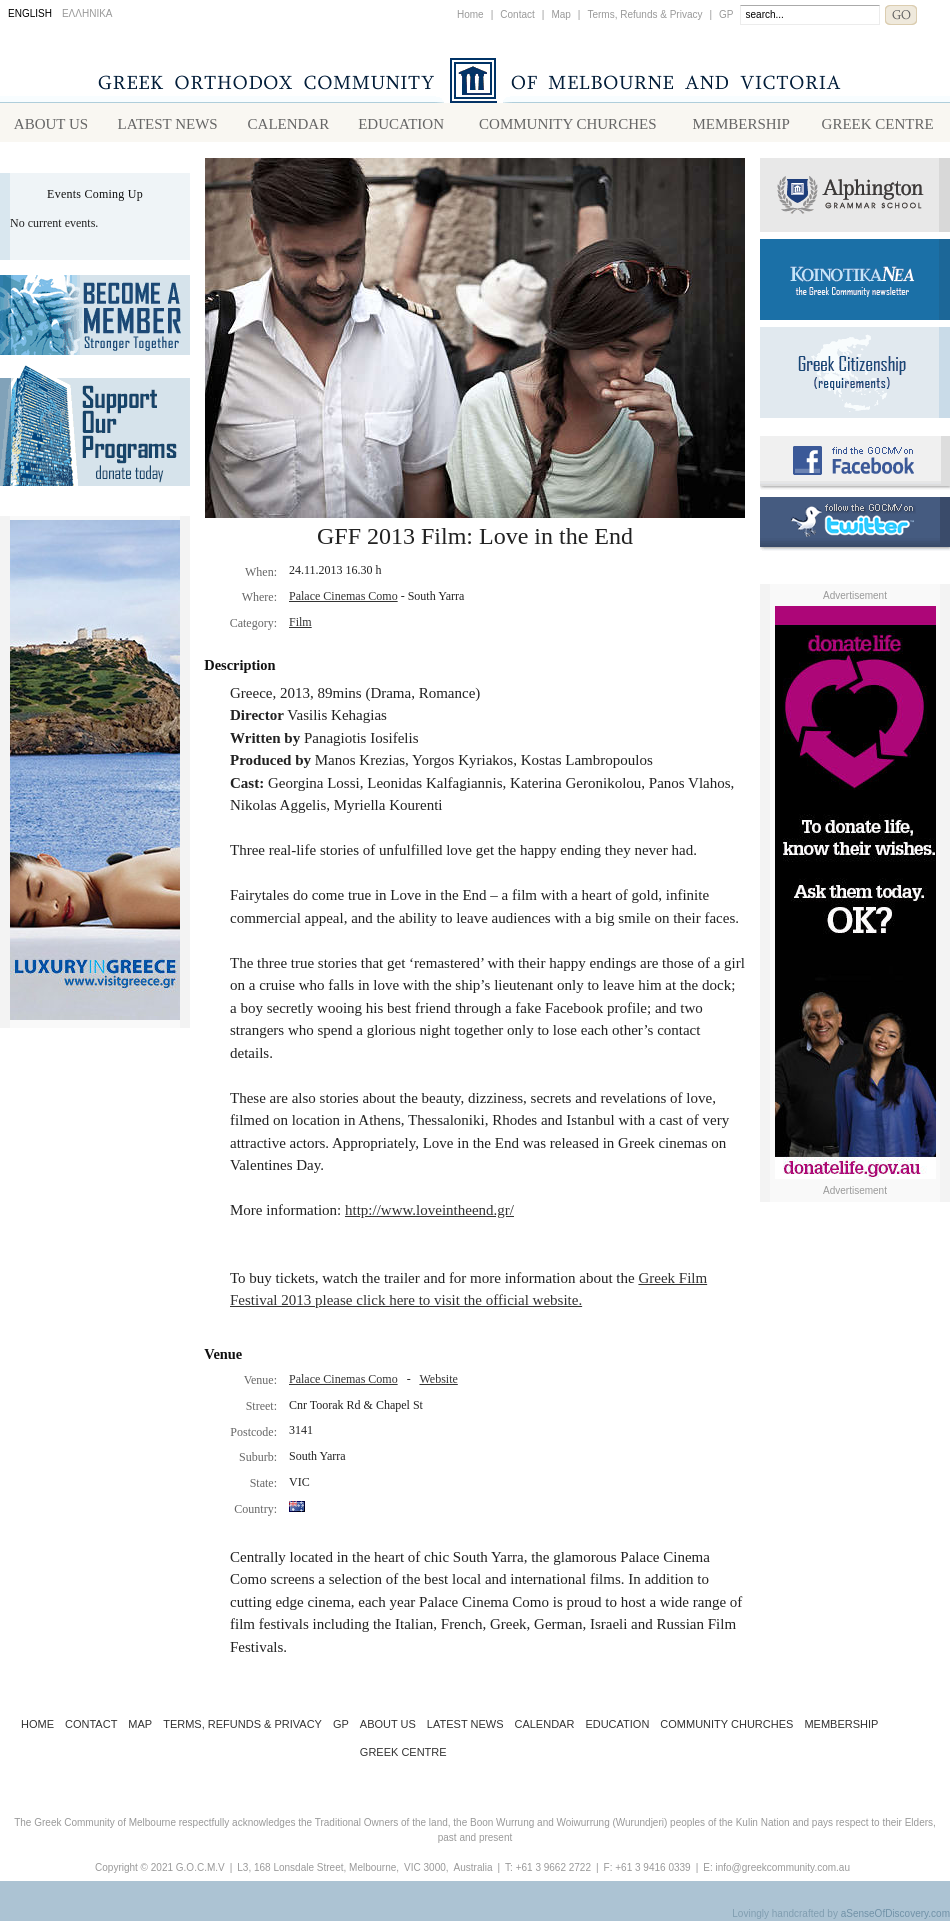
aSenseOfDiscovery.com (895, 1913)
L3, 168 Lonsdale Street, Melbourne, (318, 1867)
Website (438, 1379)
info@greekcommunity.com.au (782, 1867)
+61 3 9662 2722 (553, 1867)
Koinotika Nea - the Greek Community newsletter (855, 279)
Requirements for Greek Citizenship (855, 372)
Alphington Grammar (855, 195)
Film (300, 622)
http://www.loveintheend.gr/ (429, 1210)
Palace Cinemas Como (343, 596)
